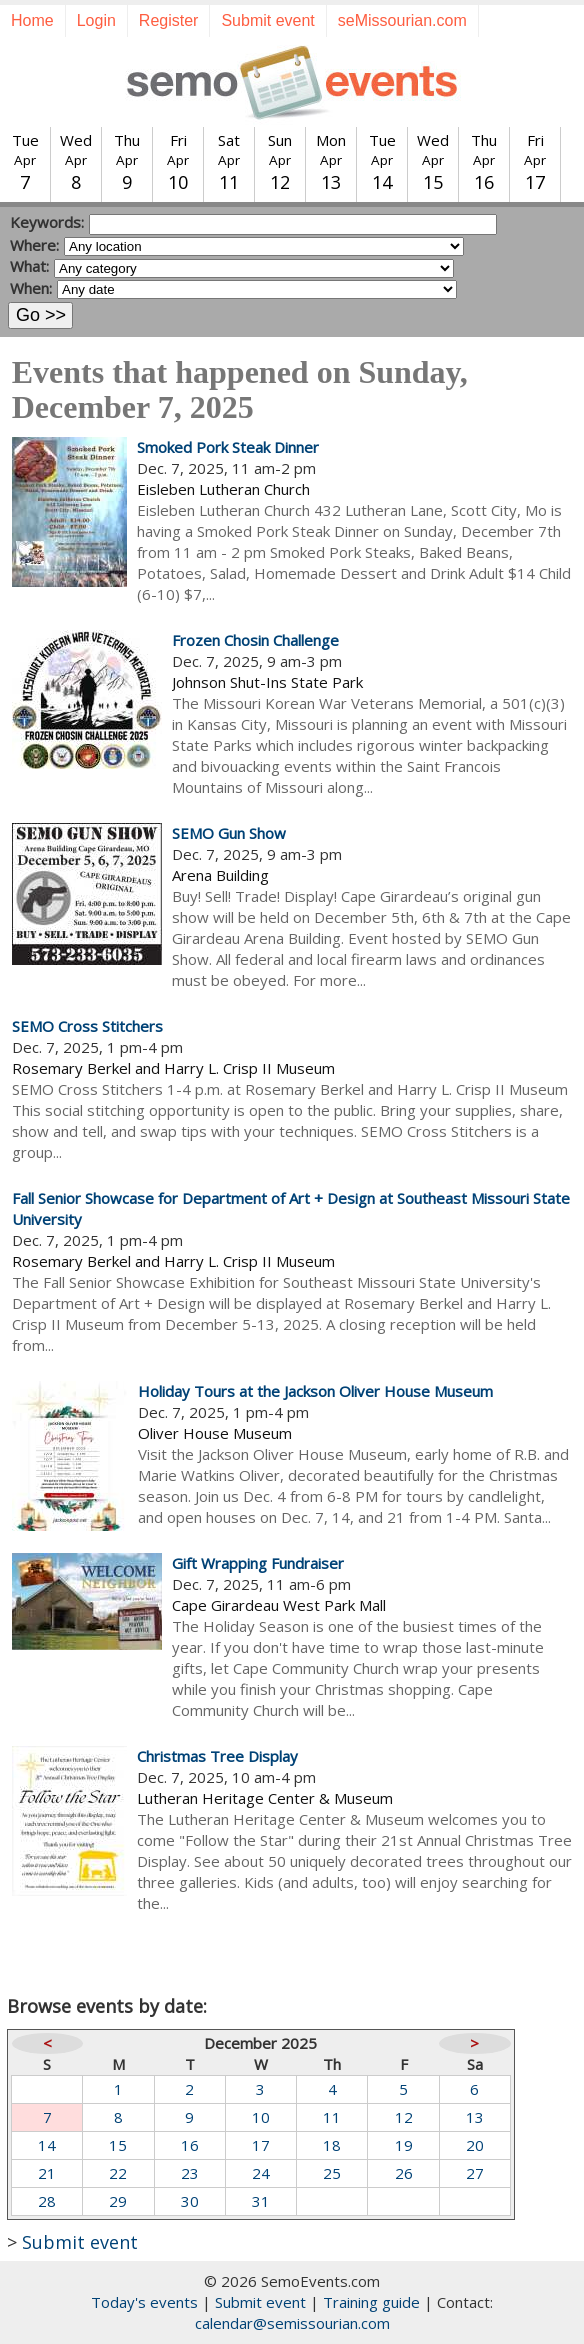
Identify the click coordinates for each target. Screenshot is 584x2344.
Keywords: (47, 222)
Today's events (144, 2302)
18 (332, 2145)
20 (475, 2145)
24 (261, 2173)
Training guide (371, 2302)
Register (169, 20)
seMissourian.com (402, 20)
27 (475, 2173)
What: (29, 266)
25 (332, 2173)
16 (190, 2145)
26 (404, 2173)
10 (261, 2117)
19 (404, 2145)
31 (261, 2201)
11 (332, 2117)
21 (47, 2173)
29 (118, 2201)
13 (475, 2117)
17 (261, 2145)
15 (118, 2145)
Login (96, 20)
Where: (34, 245)
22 (118, 2173)
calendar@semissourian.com (292, 2323)
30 (190, 2201)
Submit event (267, 20)
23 (190, 2173)
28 (47, 2201)
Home (32, 20)
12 (404, 2117)
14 (47, 2145)
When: (31, 288)
